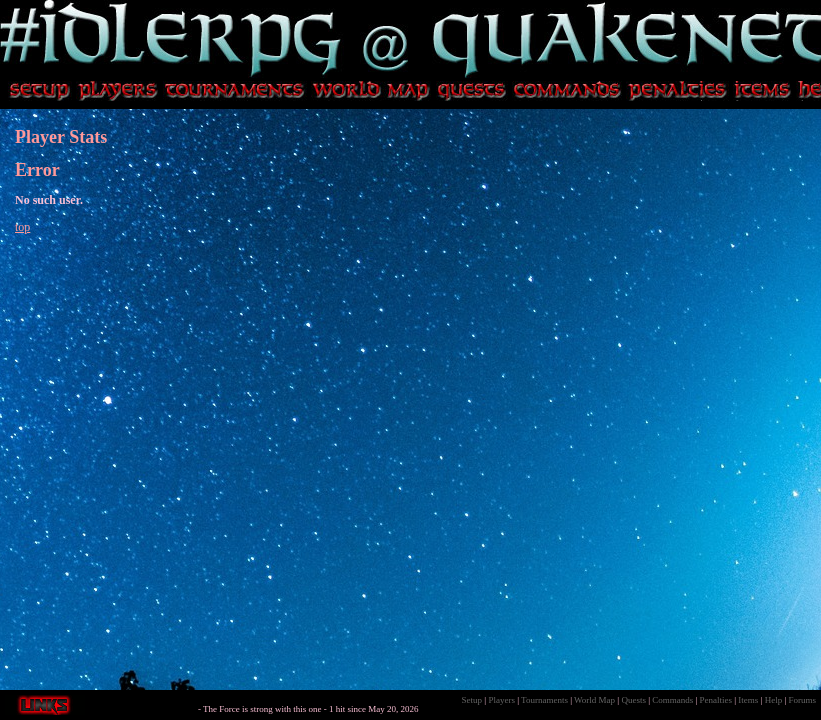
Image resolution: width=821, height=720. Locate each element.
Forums (802, 700)
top (22, 227)
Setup (472, 700)
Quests (633, 700)
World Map (594, 700)
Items (748, 700)
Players (501, 700)
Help (774, 700)
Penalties (716, 700)
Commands (672, 700)
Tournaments (544, 700)
